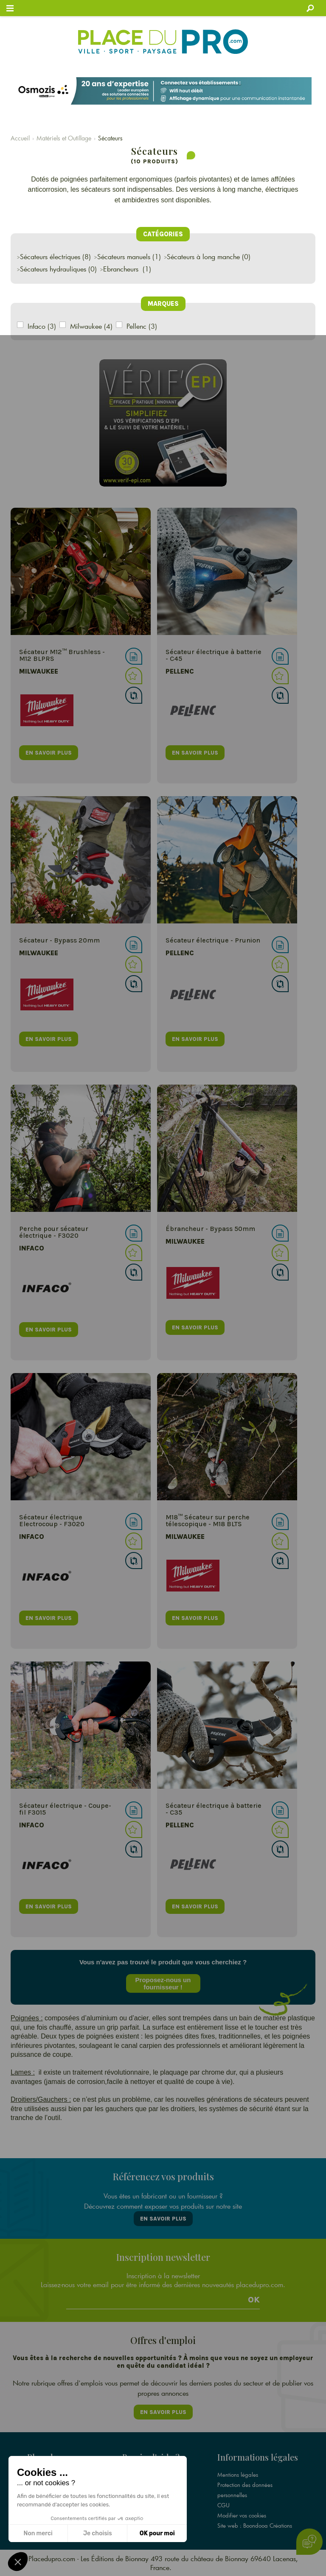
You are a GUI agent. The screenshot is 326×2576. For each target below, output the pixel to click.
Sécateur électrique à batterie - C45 (213, 655)
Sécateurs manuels (123, 256)
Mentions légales (237, 2474)
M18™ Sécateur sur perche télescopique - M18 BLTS (208, 1520)
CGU (223, 2505)
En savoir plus (163, 2218)
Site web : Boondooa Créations (254, 2525)
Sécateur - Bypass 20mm (59, 940)
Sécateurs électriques (50, 256)
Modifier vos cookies (241, 2515)
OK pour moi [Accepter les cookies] (157, 2533)
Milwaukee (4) (91, 326)
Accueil (20, 138)
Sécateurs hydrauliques (53, 268)
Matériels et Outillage (64, 138)
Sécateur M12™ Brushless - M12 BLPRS (62, 655)
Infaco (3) (42, 326)
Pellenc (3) (141, 326)
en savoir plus (48, 753)
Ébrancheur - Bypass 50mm (210, 1229)
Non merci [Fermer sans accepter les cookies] (37, 2533)
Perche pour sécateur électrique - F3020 (53, 1232)
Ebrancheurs (122, 268)
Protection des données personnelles (245, 2490)
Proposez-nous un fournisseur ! (163, 1983)
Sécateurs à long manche (203, 256)
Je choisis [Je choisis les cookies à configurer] (97, 2533)
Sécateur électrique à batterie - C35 (213, 1808)
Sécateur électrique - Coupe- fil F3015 (65, 1808)
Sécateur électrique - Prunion (213, 940)
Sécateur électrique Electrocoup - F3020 (51, 1520)
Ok (254, 2300)
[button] (18, 2561)
